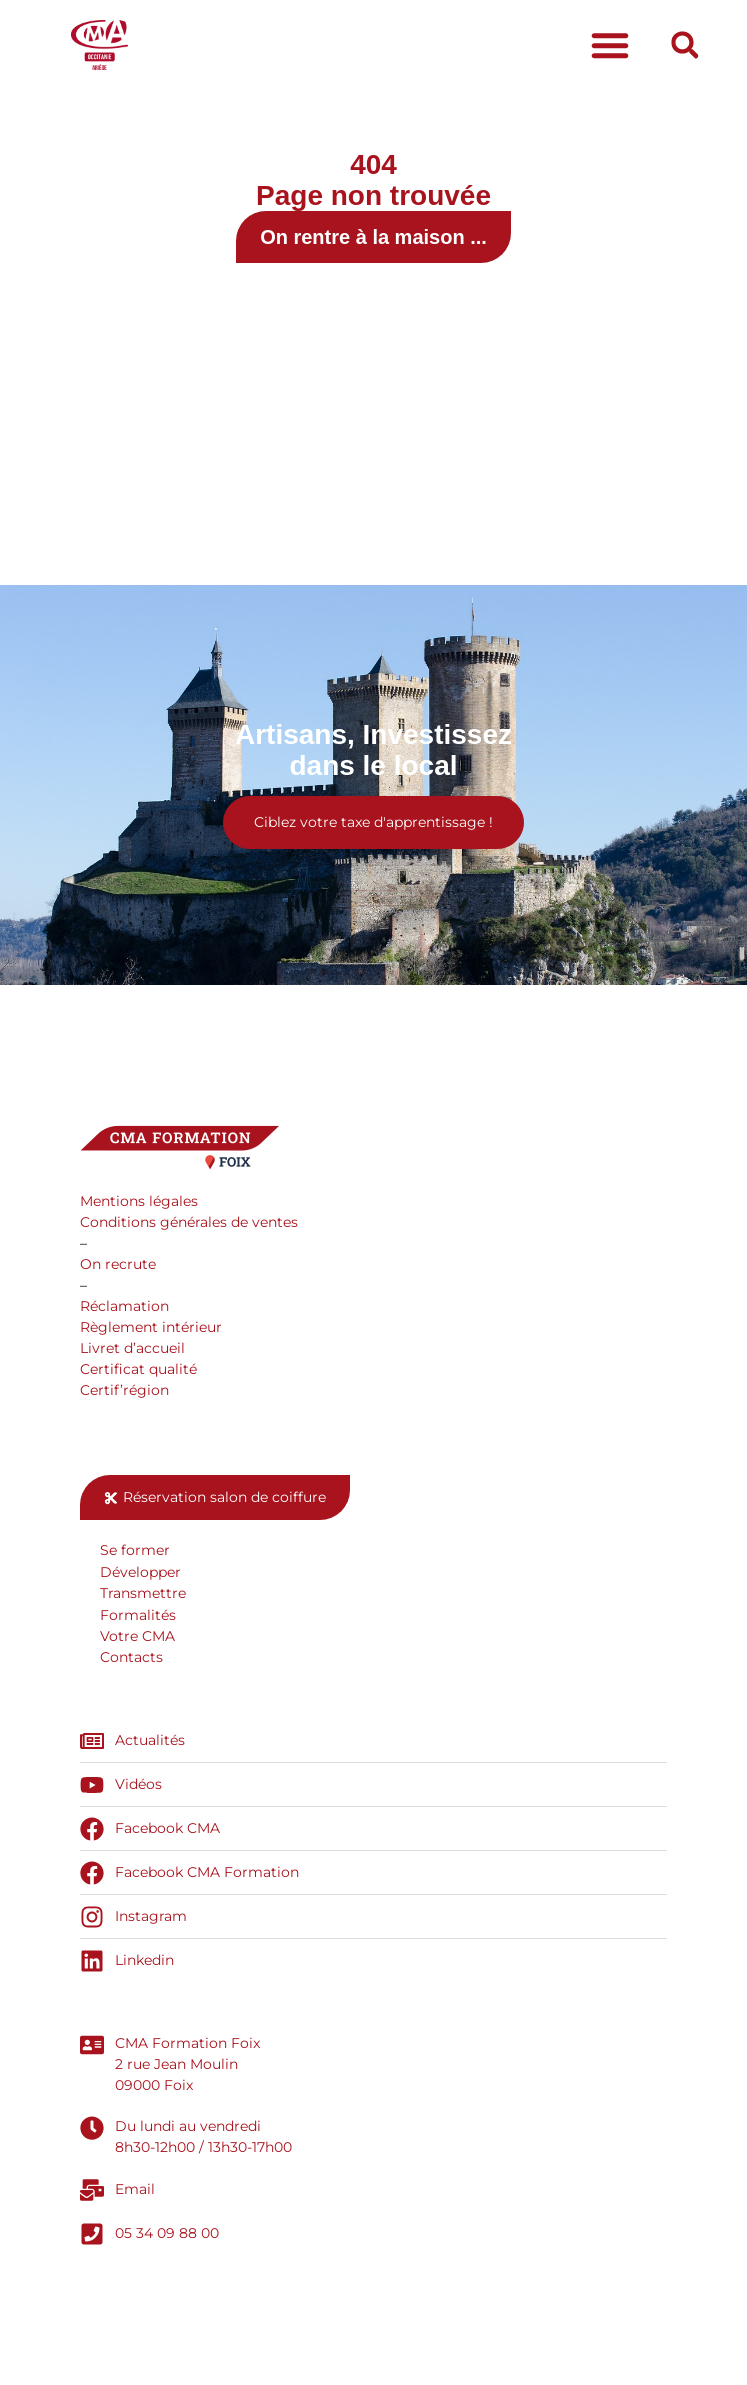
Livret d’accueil (132, 1348)
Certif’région (124, 1390)
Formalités (138, 1615)
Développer (140, 1572)
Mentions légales (139, 1201)
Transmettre (143, 1593)
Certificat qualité (138, 1369)
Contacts (131, 1657)
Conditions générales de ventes (189, 1222)
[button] (610, 45)
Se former (135, 1550)
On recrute (118, 1264)
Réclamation (124, 1306)
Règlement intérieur (151, 1327)
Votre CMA (137, 1636)
